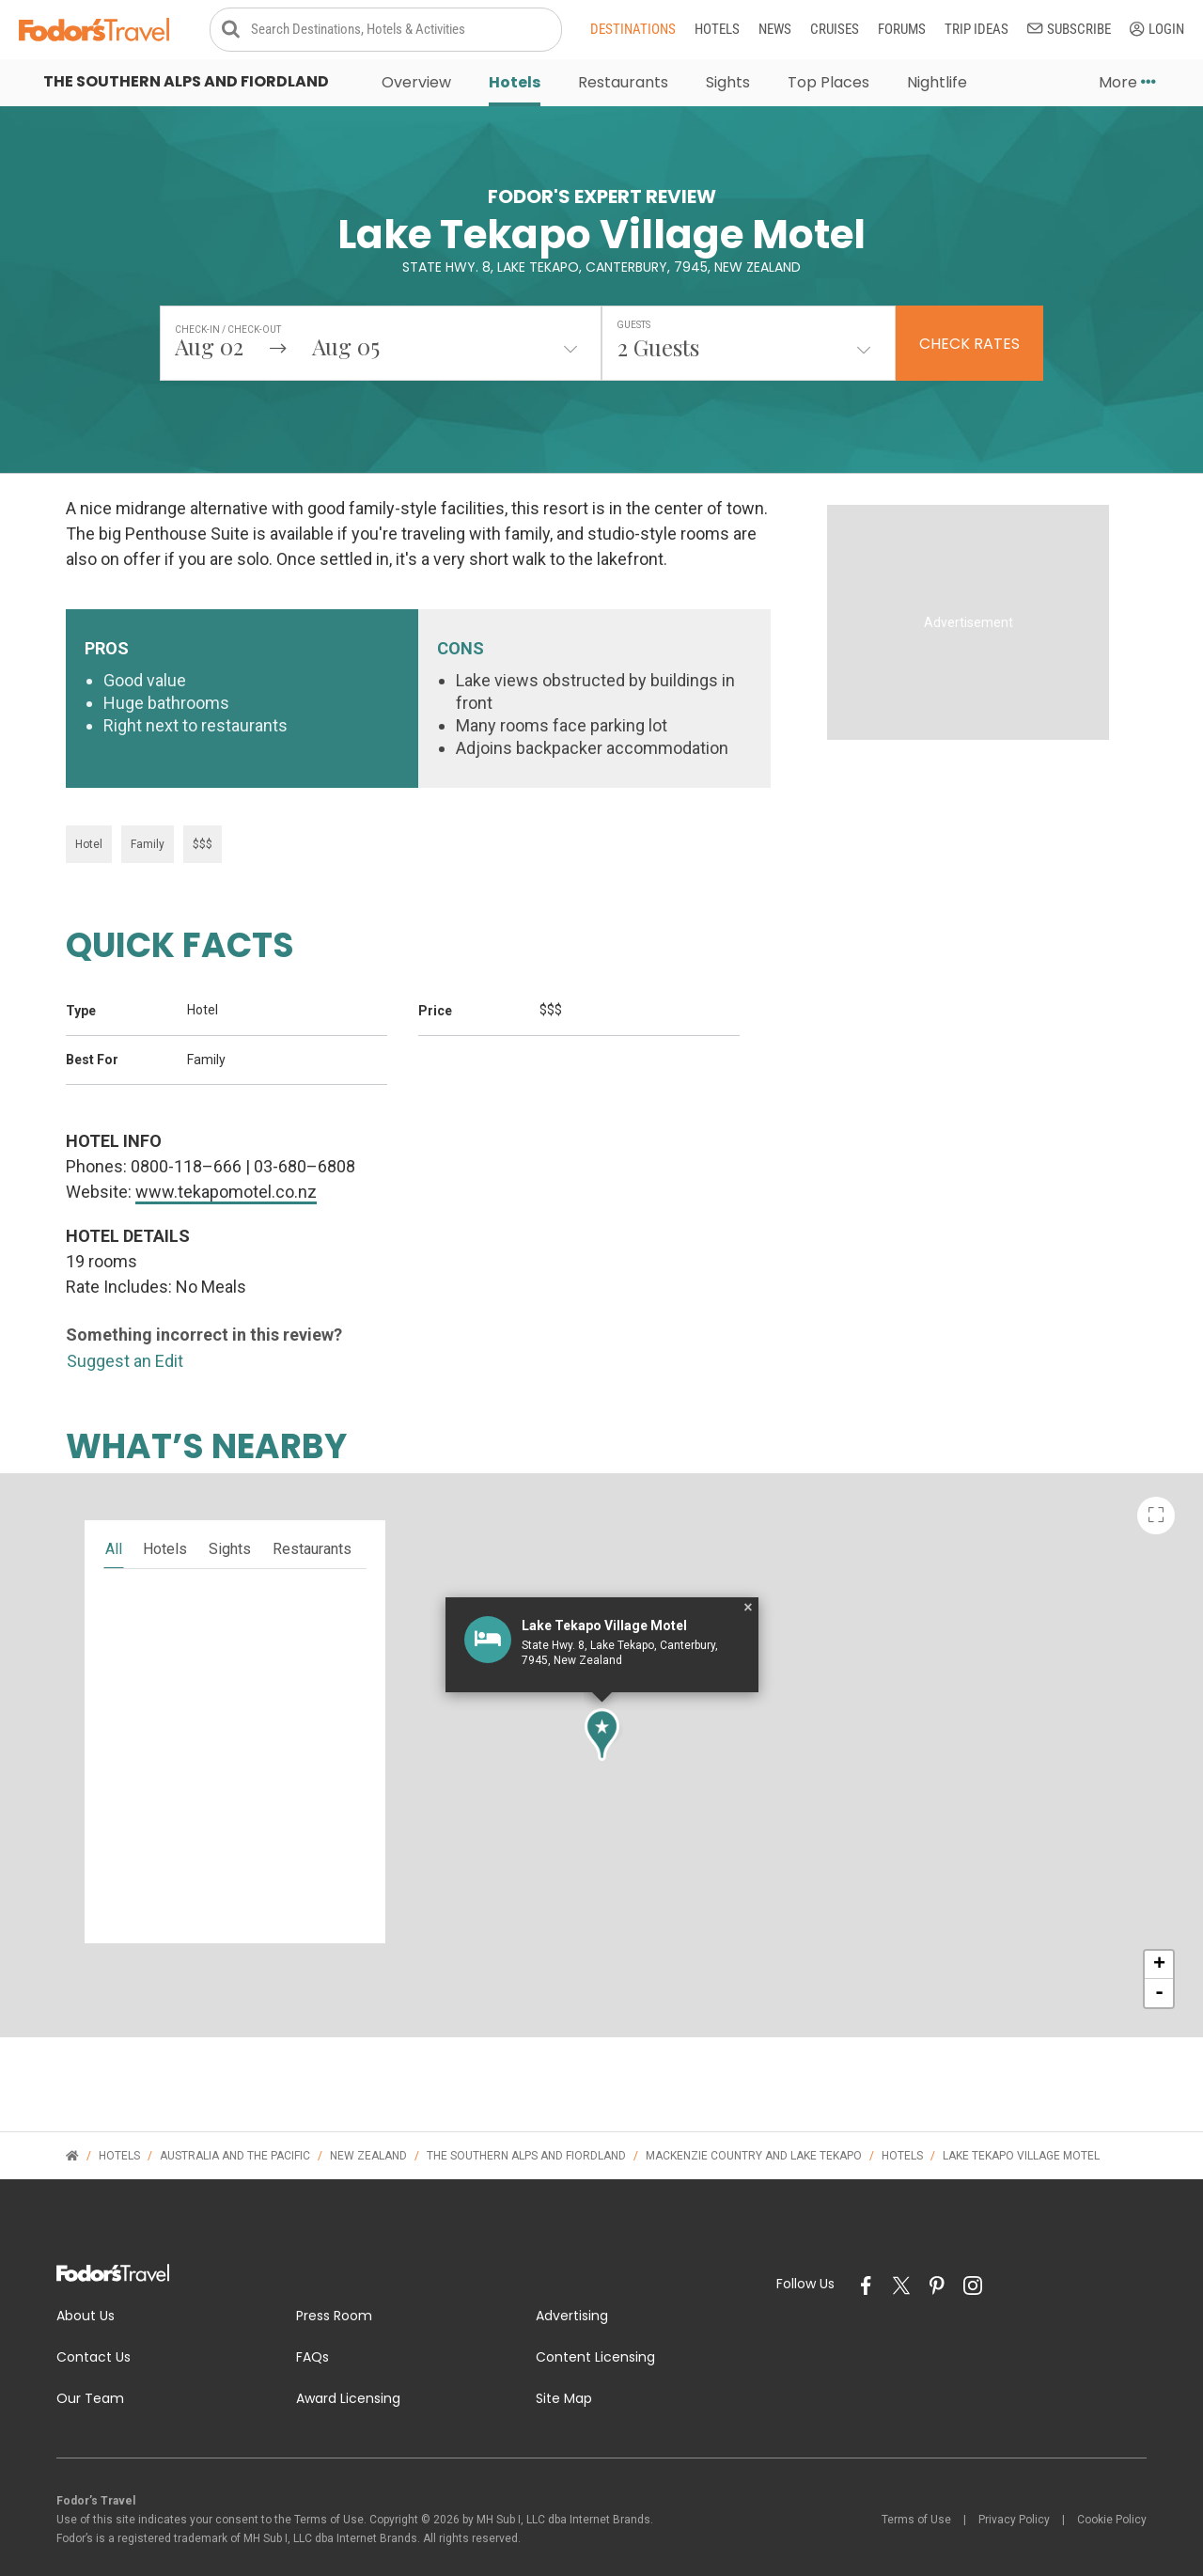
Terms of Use (916, 2490)
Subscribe (1069, 30)
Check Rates (969, 345)
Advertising (572, 2286)
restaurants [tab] (312, 1520)
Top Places (828, 84)
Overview (416, 84)
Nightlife (937, 84)
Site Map (564, 2369)
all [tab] (113, 1520)
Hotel (88, 815)
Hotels (717, 30)
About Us (85, 2286)
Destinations (633, 30)
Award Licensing (348, 2369)
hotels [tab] (165, 1520)
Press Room (334, 2286)
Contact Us (93, 2327)
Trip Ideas (976, 30)
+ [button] (1159, 1936)
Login (1157, 30)
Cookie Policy (1112, 2490)
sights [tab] (230, 1520)
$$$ (202, 815)
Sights (728, 84)
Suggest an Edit (125, 1332)
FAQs (312, 2327)
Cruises (834, 30)
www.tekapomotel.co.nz (226, 1162)
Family (147, 815)
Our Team (90, 2369)
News (774, 30)
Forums (902, 30)
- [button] (1159, 1964)
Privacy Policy (1014, 2490)
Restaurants (623, 84)
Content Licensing (595, 2327)
